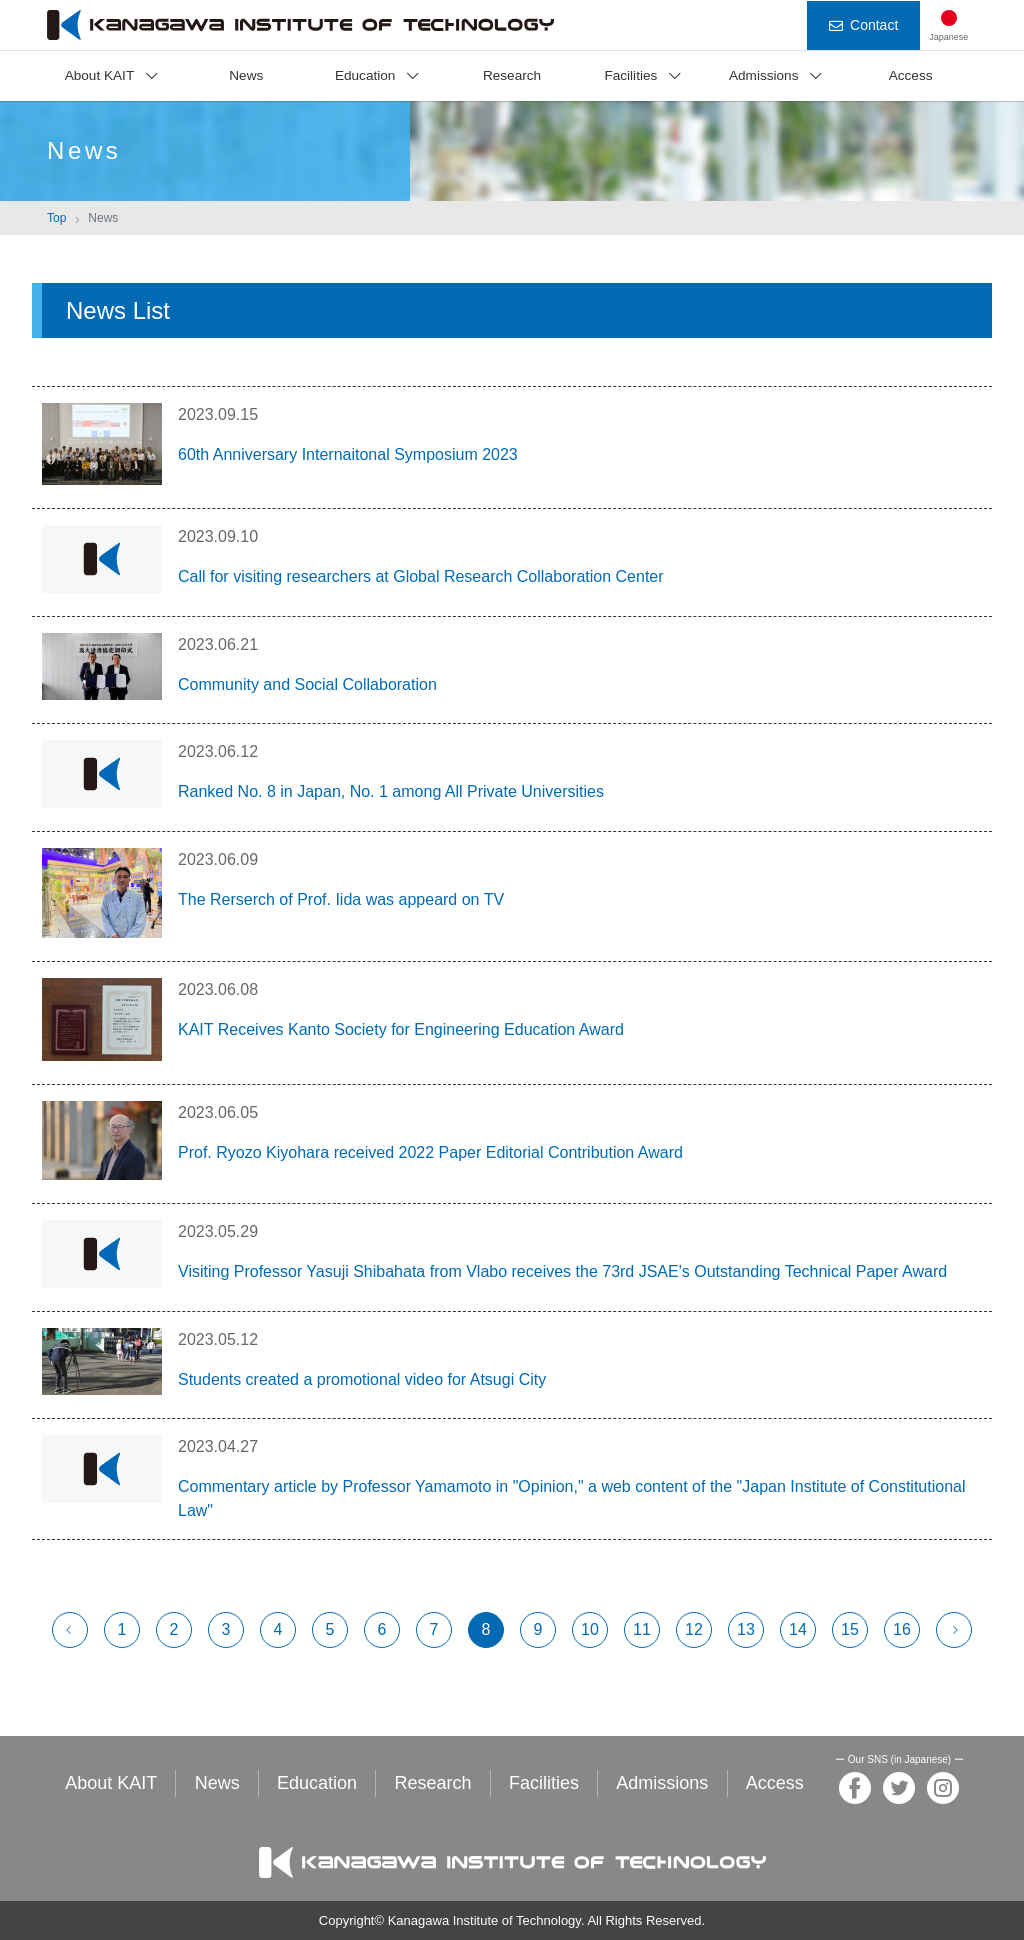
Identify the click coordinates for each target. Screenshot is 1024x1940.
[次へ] (954, 1630)
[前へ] (70, 1630)
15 (850, 1629)
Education (317, 1783)
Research (512, 75)
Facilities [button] (630, 75)
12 (694, 1629)
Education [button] (365, 75)
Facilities (544, 1783)
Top (56, 218)
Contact (863, 25)
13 (746, 1629)
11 (642, 1629)
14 (798, 1629)
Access (911, 75)
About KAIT (111, 1783)
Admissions (662, 1783)
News (246, 75)
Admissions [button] (764, 75)
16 (902, 1629)
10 (590, 1629)
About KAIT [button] (100, 75)
